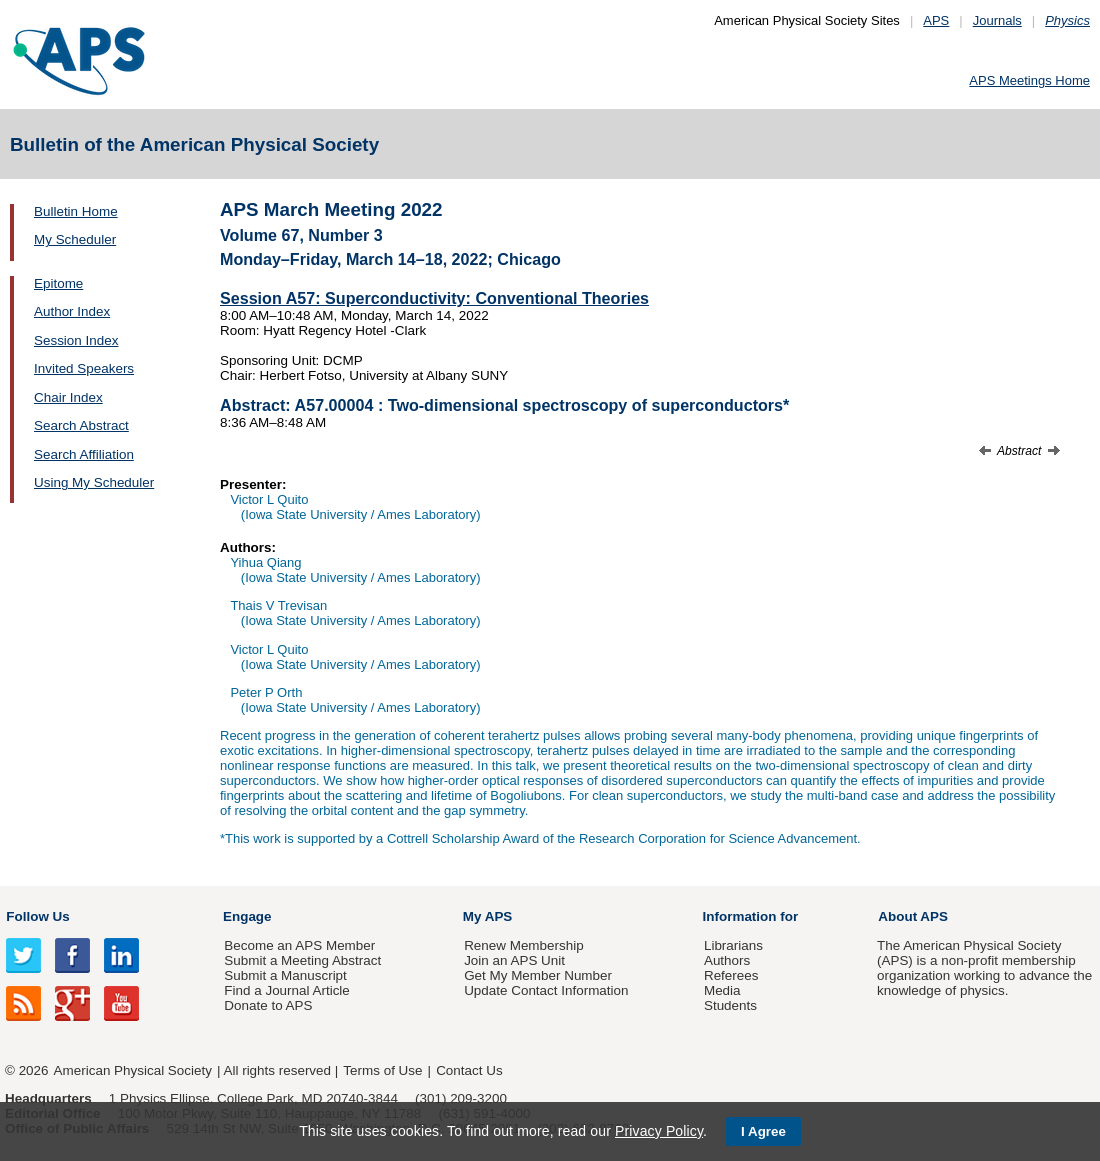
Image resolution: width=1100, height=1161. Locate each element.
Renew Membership (524, 945)
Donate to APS (268, 1005)
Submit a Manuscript (285, 975)
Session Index (76, 340)
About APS (913, 916)
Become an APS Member (299, 945)
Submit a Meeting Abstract (302, 960)
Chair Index (68, 397)
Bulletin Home (76, 211)
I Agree (763, 1131)
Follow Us (37, 916)
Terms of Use (382, 1070)
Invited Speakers (84, 368)
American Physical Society (133, 1070)
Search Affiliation (84, 454)
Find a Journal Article (286, 990)
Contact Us (469, 1070)
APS (936, 20)
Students (730, 1005)
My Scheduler (75, 239)
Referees (731, 975)
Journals (997, 20)
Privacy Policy (659, 1131)
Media (722, 990)
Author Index (72, 311)
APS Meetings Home (1029, 80)
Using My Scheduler (94, 482)
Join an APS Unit (514, 960)
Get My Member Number (538, 975)
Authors (727, 960)
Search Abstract (81, 425)
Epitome (58, 283)
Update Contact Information (546, 990)
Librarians (733, 945)
